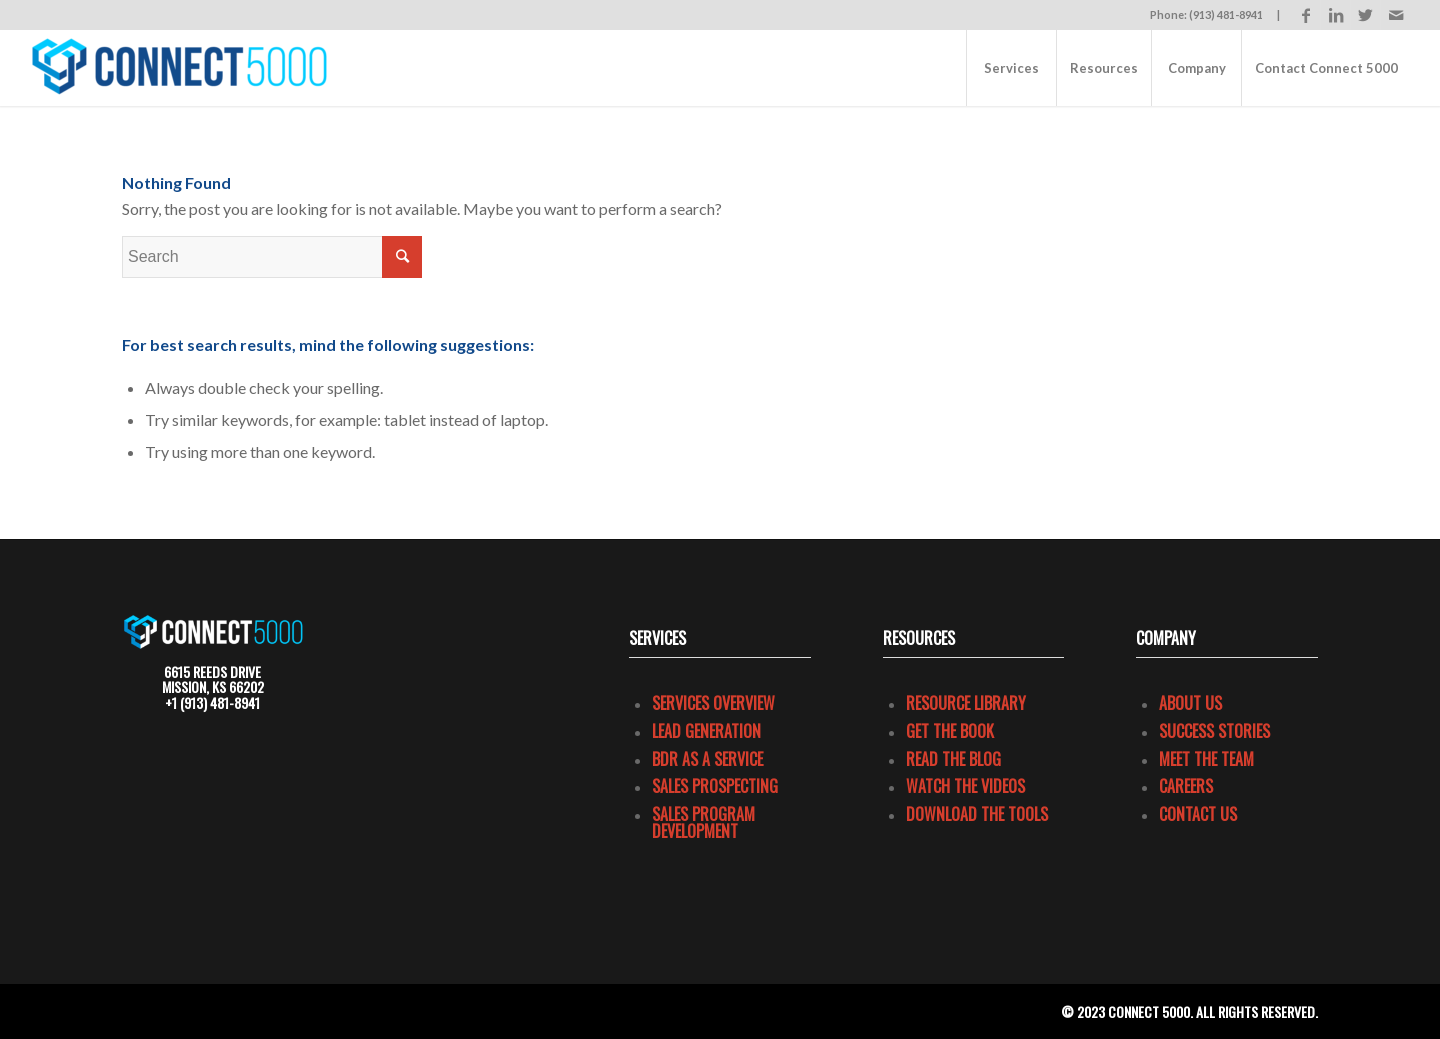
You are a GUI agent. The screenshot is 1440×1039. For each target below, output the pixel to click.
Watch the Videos (965, 786)
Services (657, 638)
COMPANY (1166, 638)
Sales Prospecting (715, 786)
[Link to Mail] (1396, 15)
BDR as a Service (707, 759)
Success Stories (1214, 731)
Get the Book (950, 731)
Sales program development (703, 823)
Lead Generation (706, 731)
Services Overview (713, 703)
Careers (1186, 786)
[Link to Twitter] (1365, 15)
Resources (919, 638)
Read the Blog (953, 759)
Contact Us (1198, 814)
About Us (1190, 703)
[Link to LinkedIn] (1335, 15)
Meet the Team (1206, 759)
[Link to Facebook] (1305, 15)
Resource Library (966, 703)
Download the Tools (977, 814)
